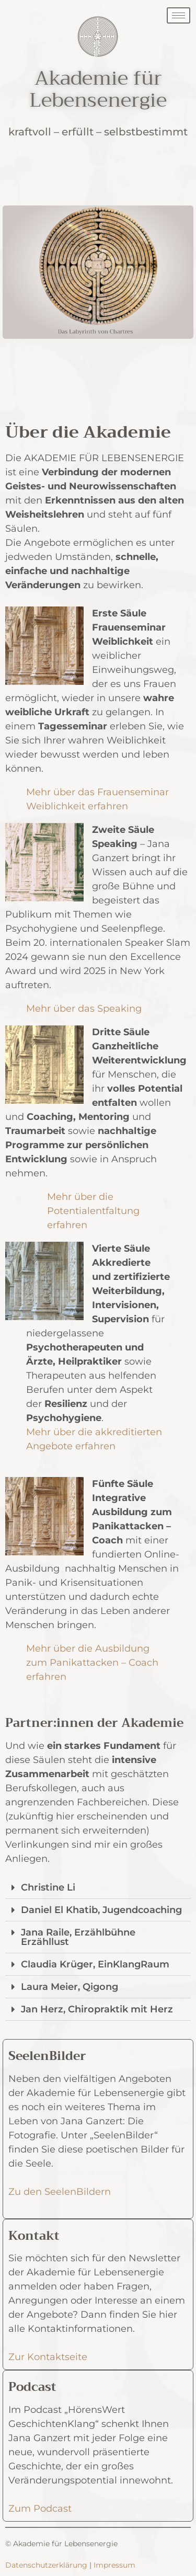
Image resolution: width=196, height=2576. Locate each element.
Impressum (114, 2565)
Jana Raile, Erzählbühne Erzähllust (78, 1937)
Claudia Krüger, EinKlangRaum (95, 1964)
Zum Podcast (40, 2508)
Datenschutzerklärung (46, 2565)
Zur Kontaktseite (47, 2357)
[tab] (98, 1887)
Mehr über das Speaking (84, 1008)
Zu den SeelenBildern (59, 2191)
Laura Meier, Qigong (69, 1987)
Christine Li (48, 1887)
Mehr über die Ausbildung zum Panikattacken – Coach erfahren (92, 1662)
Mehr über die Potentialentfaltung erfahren (93, 1211)
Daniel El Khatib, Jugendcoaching (101, 1910)
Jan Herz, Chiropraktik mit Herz (97, 2009)
